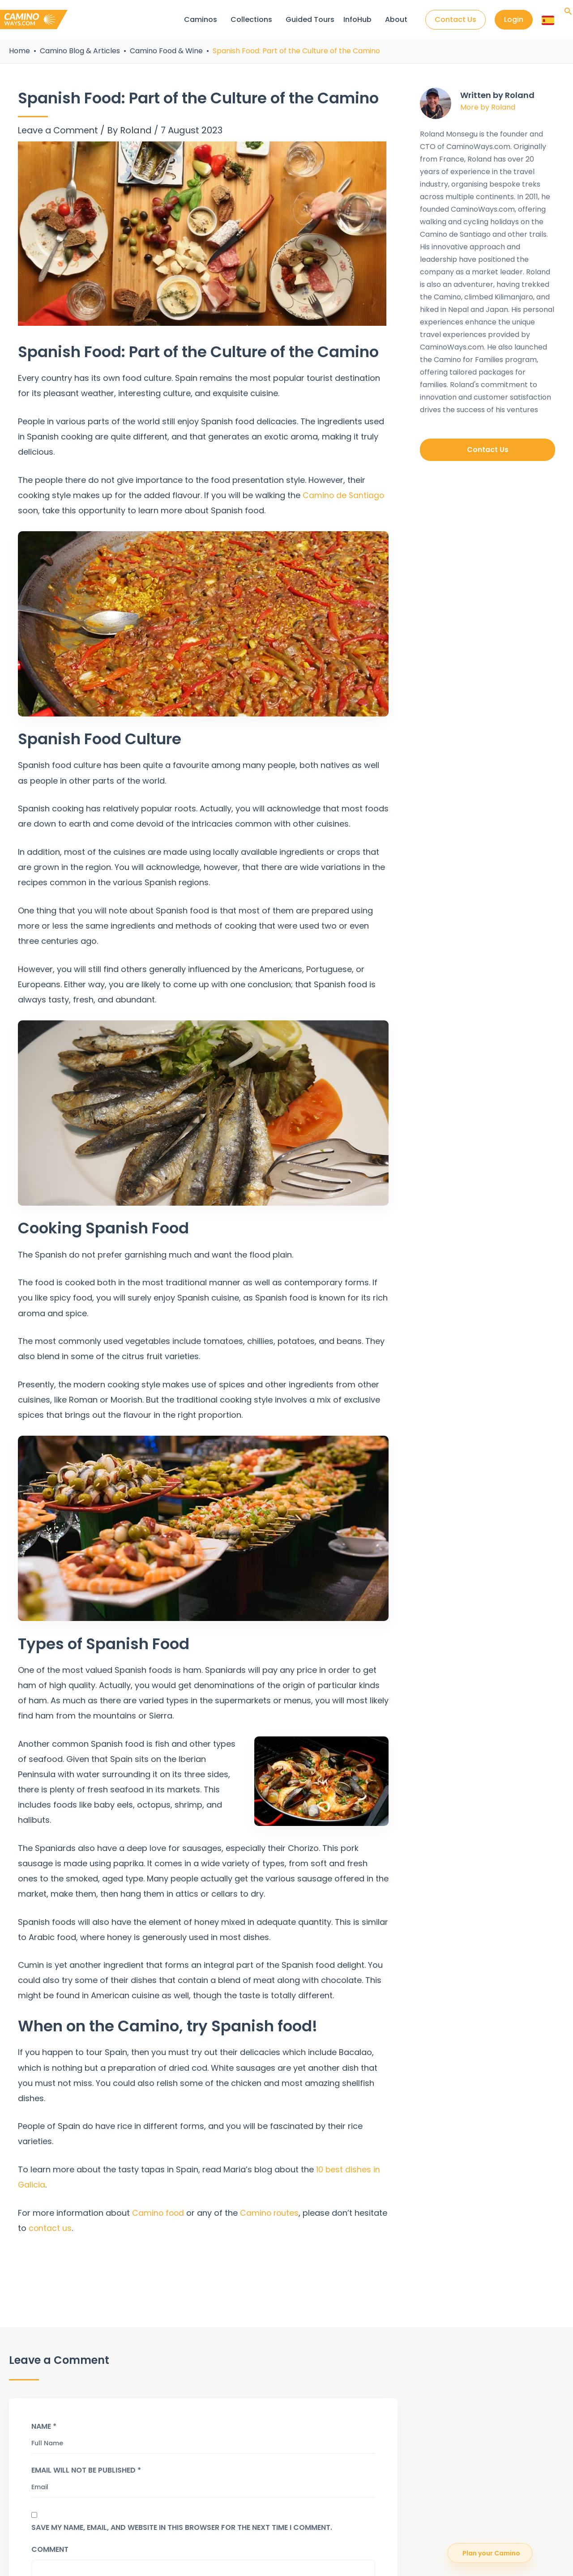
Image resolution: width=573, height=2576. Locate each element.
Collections (251, 19)
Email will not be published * (86, 2470)
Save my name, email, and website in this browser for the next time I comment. (181, 2527)
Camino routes (271, 2212)
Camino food (158, 2212)
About (396, 19)
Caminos (200, 19)
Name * (43, 2426)
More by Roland (487, 107)
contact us (85, 2228)
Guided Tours (309, 19)
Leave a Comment (60, 130)
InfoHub (357, 19)
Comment (49, 2549)
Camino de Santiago (344, 494)
